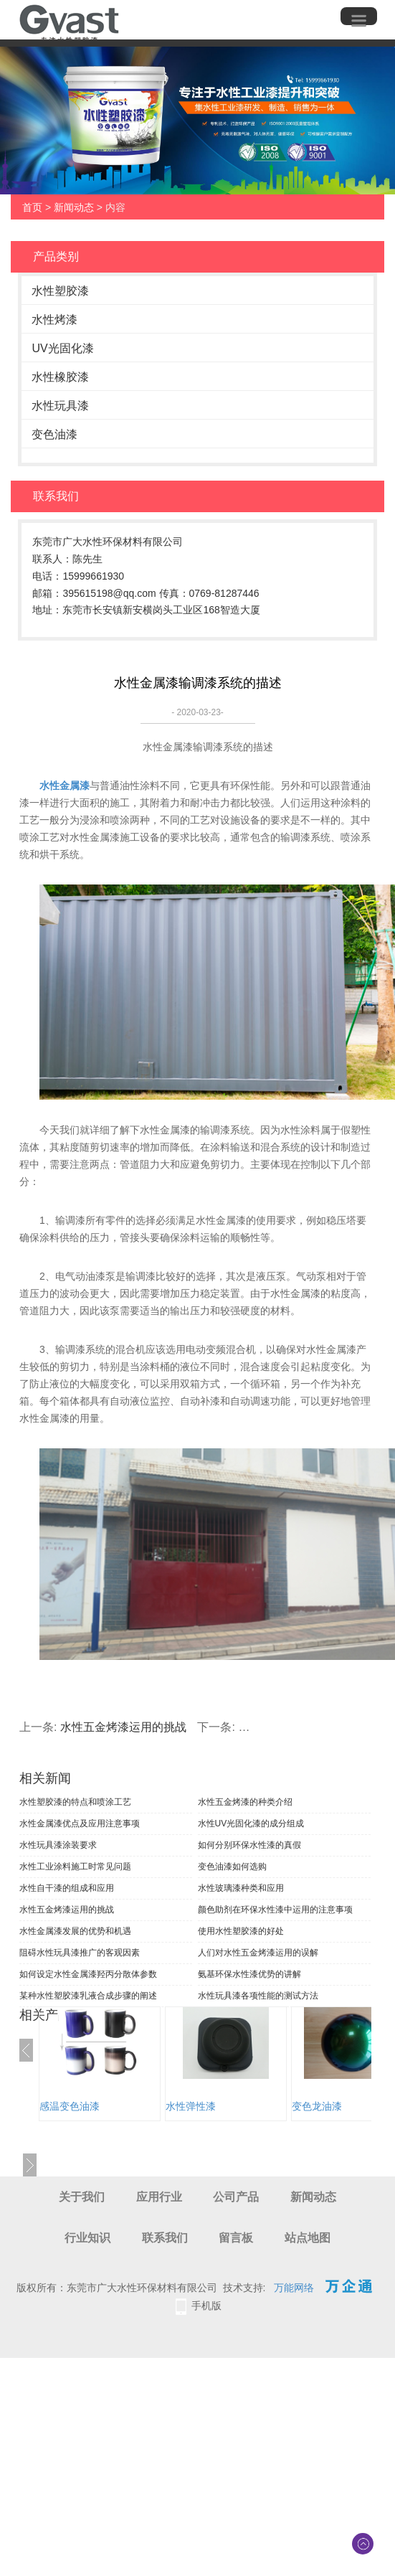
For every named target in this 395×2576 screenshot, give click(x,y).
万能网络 (294, 2287)
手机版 (206, 2305)
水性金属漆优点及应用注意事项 (79, 1823)
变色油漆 (54, 434)
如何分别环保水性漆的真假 (249, 1845)
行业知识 (87, 2238)
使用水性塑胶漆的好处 (241, 1931)
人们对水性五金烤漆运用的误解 (258, 1953)
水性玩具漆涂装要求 (58, 1845)
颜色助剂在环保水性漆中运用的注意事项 (275, 1910)
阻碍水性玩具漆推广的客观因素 (79, 1953)
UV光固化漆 (62, 348)
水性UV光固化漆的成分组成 (251, 1823)
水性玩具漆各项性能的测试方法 (258, 1996)
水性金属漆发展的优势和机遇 (75, 1931)
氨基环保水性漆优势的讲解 (249, 1974)
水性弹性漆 (191, 2106)
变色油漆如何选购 (232, 1867)
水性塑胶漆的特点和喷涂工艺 (75, 1802)
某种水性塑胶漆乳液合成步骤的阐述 (88, 1996)
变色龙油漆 (317, 2106)
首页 (32, 207)
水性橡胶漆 (60, 377)
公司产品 (236, 2197)
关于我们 (82, 2197)
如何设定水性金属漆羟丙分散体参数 (88, 1974)
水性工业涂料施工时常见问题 (75, 1867)
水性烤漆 (54, 319)
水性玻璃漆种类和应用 (241, 1888)
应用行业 (159, 2197)
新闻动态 (74, 207)
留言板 (236, 2238)
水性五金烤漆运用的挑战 (123, 1727)
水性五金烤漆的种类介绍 (245, 1802)
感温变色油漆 (69, 2106)
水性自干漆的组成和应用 (66, 1888)
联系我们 (165, 2238)
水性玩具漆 (60, 406)
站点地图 (307, 2238)
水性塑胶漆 (60, 291)
